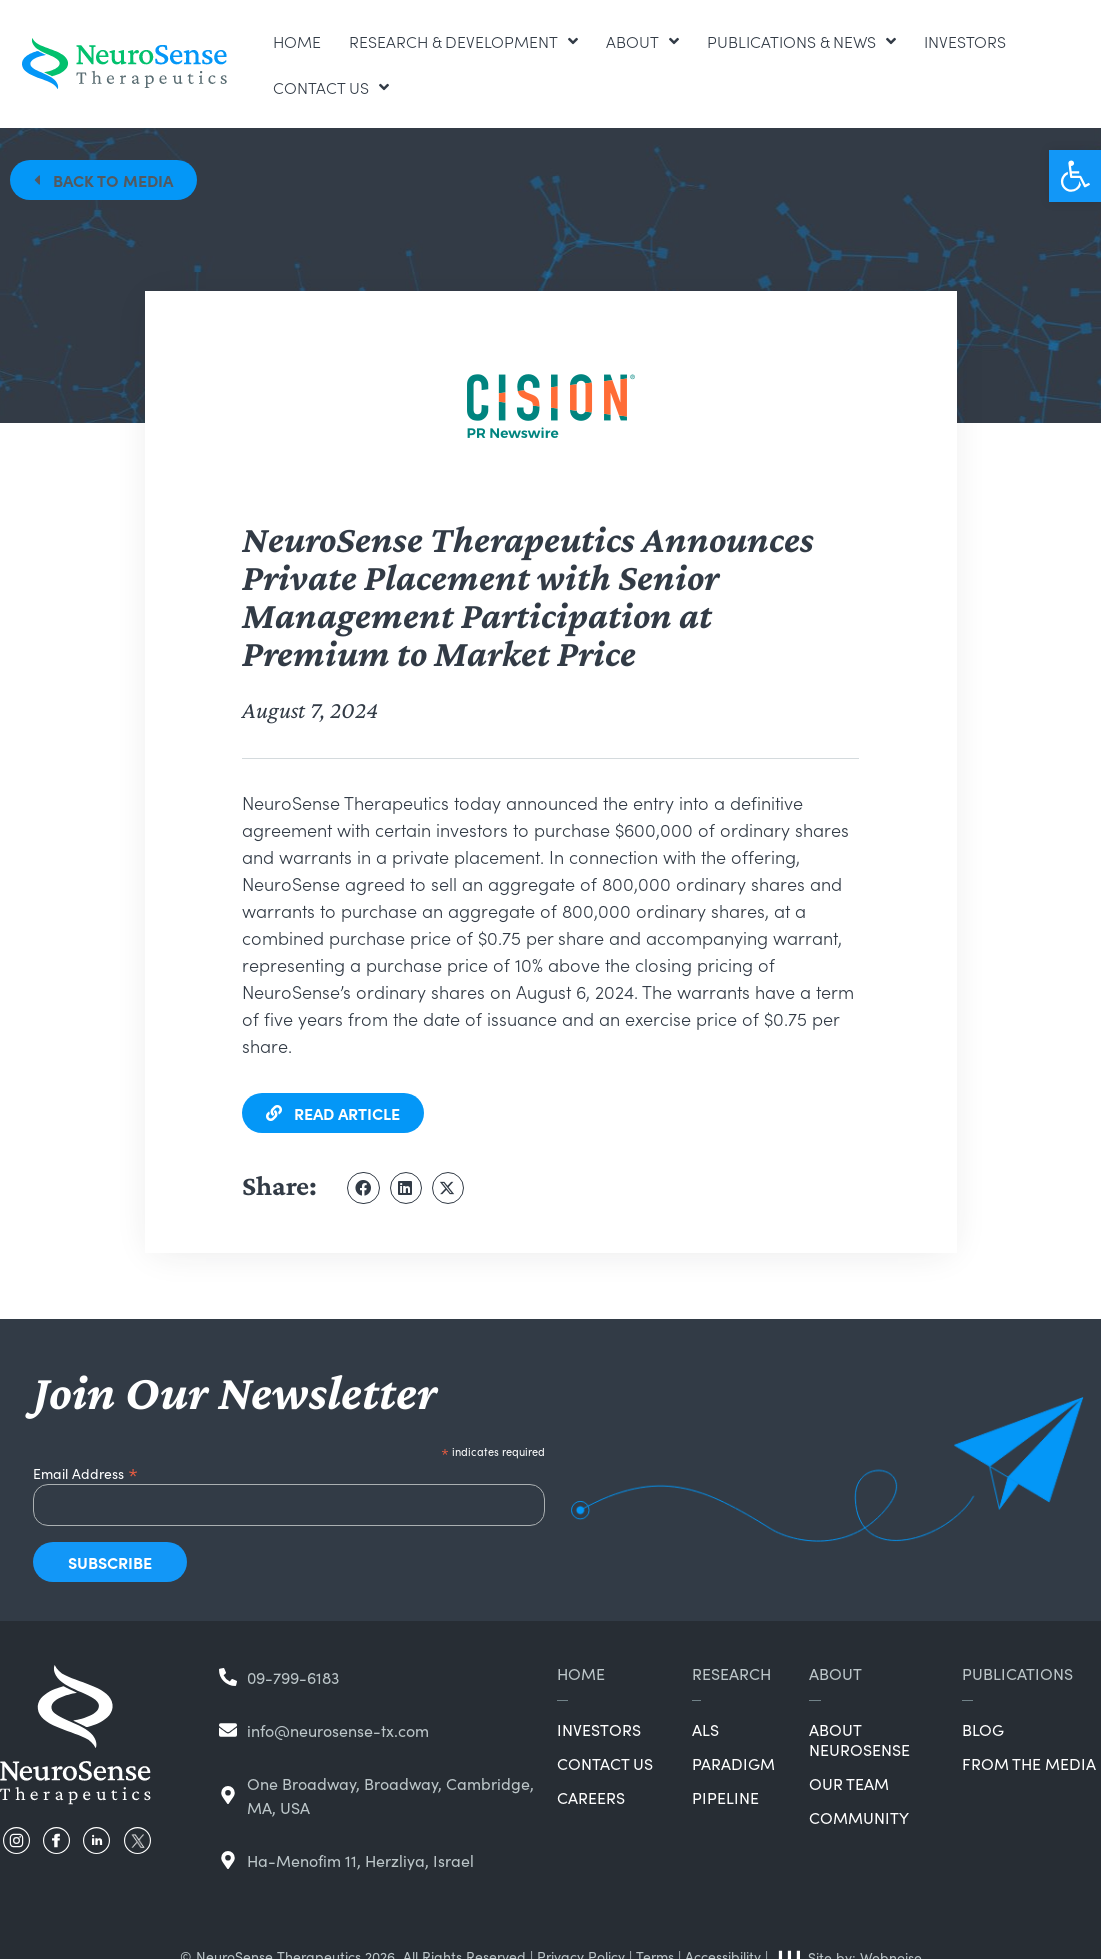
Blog (983, 1729)
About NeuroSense (859, 1739)
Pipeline (725, 1797)
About (642, 41)
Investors (965, 41)
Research (731, 1673)
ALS (705, 1729)
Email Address (85, 1470)
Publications (1017, 1673)
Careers (591, 1797)
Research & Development (463, 41)
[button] (1075, 176)
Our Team (849, 1783)
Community (859, 1817)
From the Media (1029, 1763)
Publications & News (801, 41)
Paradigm (733, 1763)
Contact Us (331, 87)
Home (297, 41)
